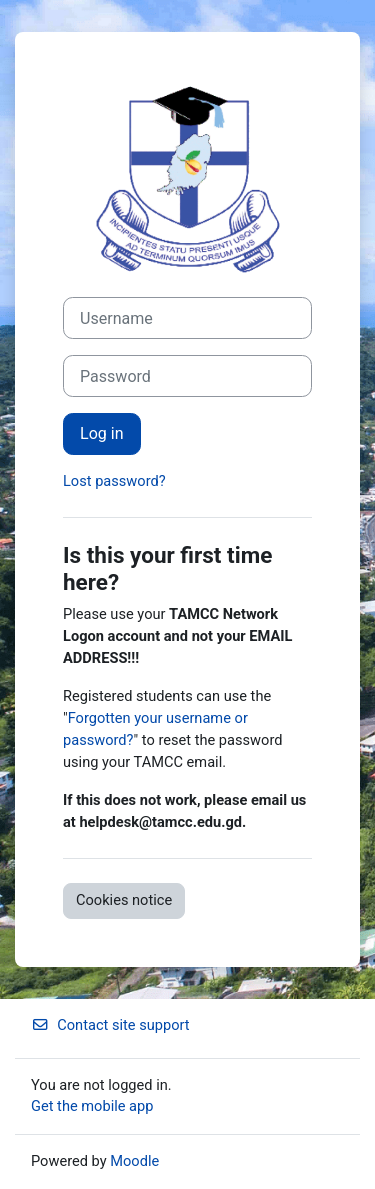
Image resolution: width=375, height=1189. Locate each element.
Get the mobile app (92, 1106)
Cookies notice (124, 900)
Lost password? (114, 481)
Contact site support (110, 1025)
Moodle (134, 1161)
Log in (102, 433)
